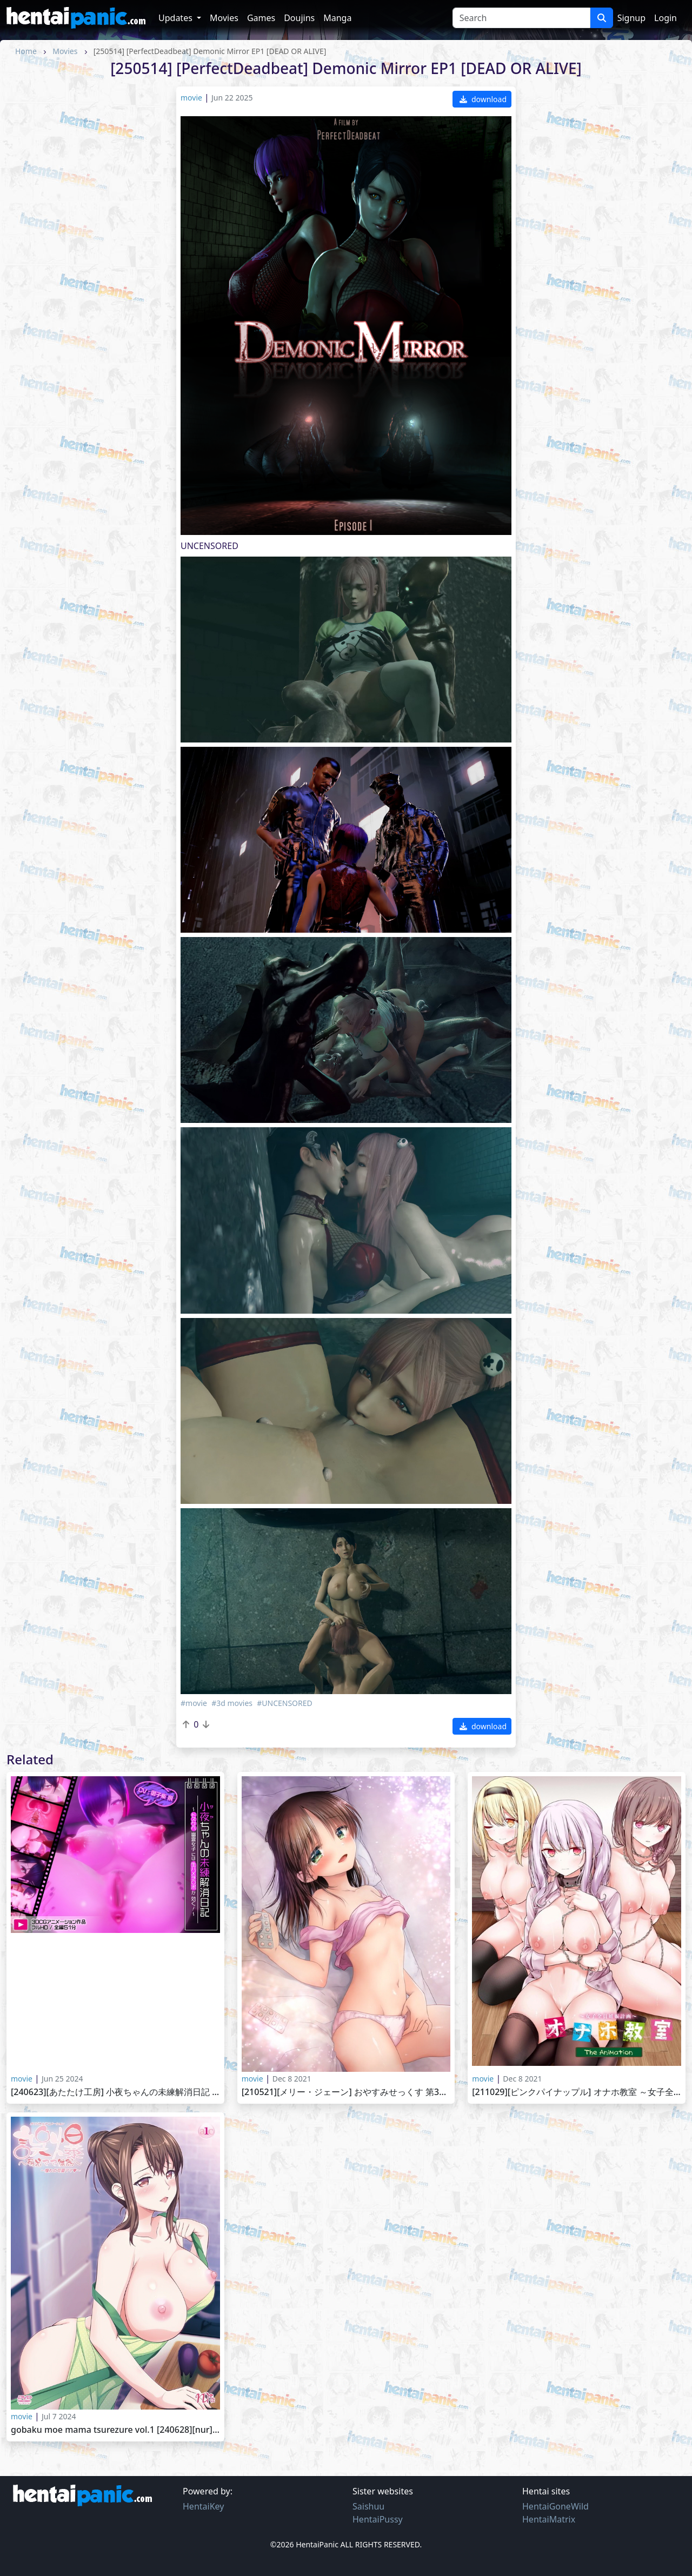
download (483, 99)
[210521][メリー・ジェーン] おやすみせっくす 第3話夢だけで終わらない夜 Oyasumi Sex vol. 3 (346, 2092)
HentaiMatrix (548, 2519)
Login (665, 18)
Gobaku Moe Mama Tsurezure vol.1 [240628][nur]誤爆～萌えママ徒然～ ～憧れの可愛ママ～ (115, 2430)
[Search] (521, 18)
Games (261, 18)
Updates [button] (176, 18)
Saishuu (368, 2506)
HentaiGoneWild (555, 2506)
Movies (224, 18)
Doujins (299, 18)
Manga (337, 18)
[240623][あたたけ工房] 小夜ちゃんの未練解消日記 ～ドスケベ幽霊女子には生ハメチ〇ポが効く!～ (115, 2092)
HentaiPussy (377, 2519)
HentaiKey (203, 2506)
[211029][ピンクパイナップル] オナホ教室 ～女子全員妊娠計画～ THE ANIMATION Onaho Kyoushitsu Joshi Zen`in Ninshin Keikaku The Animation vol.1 (576, 2092)
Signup (631, 18)
